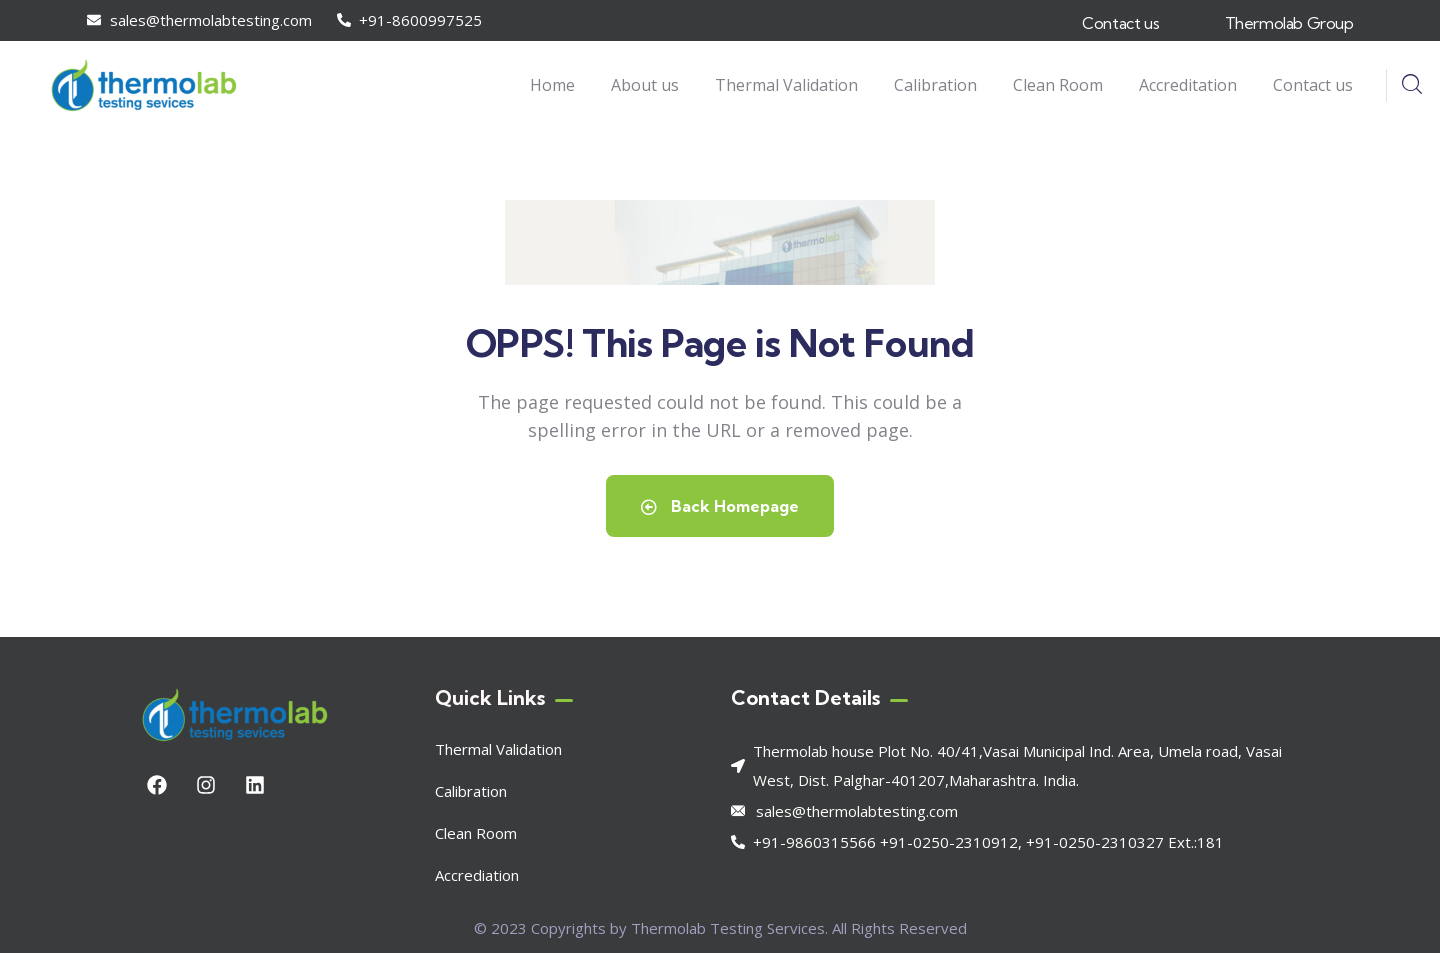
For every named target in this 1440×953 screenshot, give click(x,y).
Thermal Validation (498, 749)
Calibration (471, 791)
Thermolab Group (1289, 23)
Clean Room (476, 833)
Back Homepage (720, 506)
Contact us (1120, 23)
